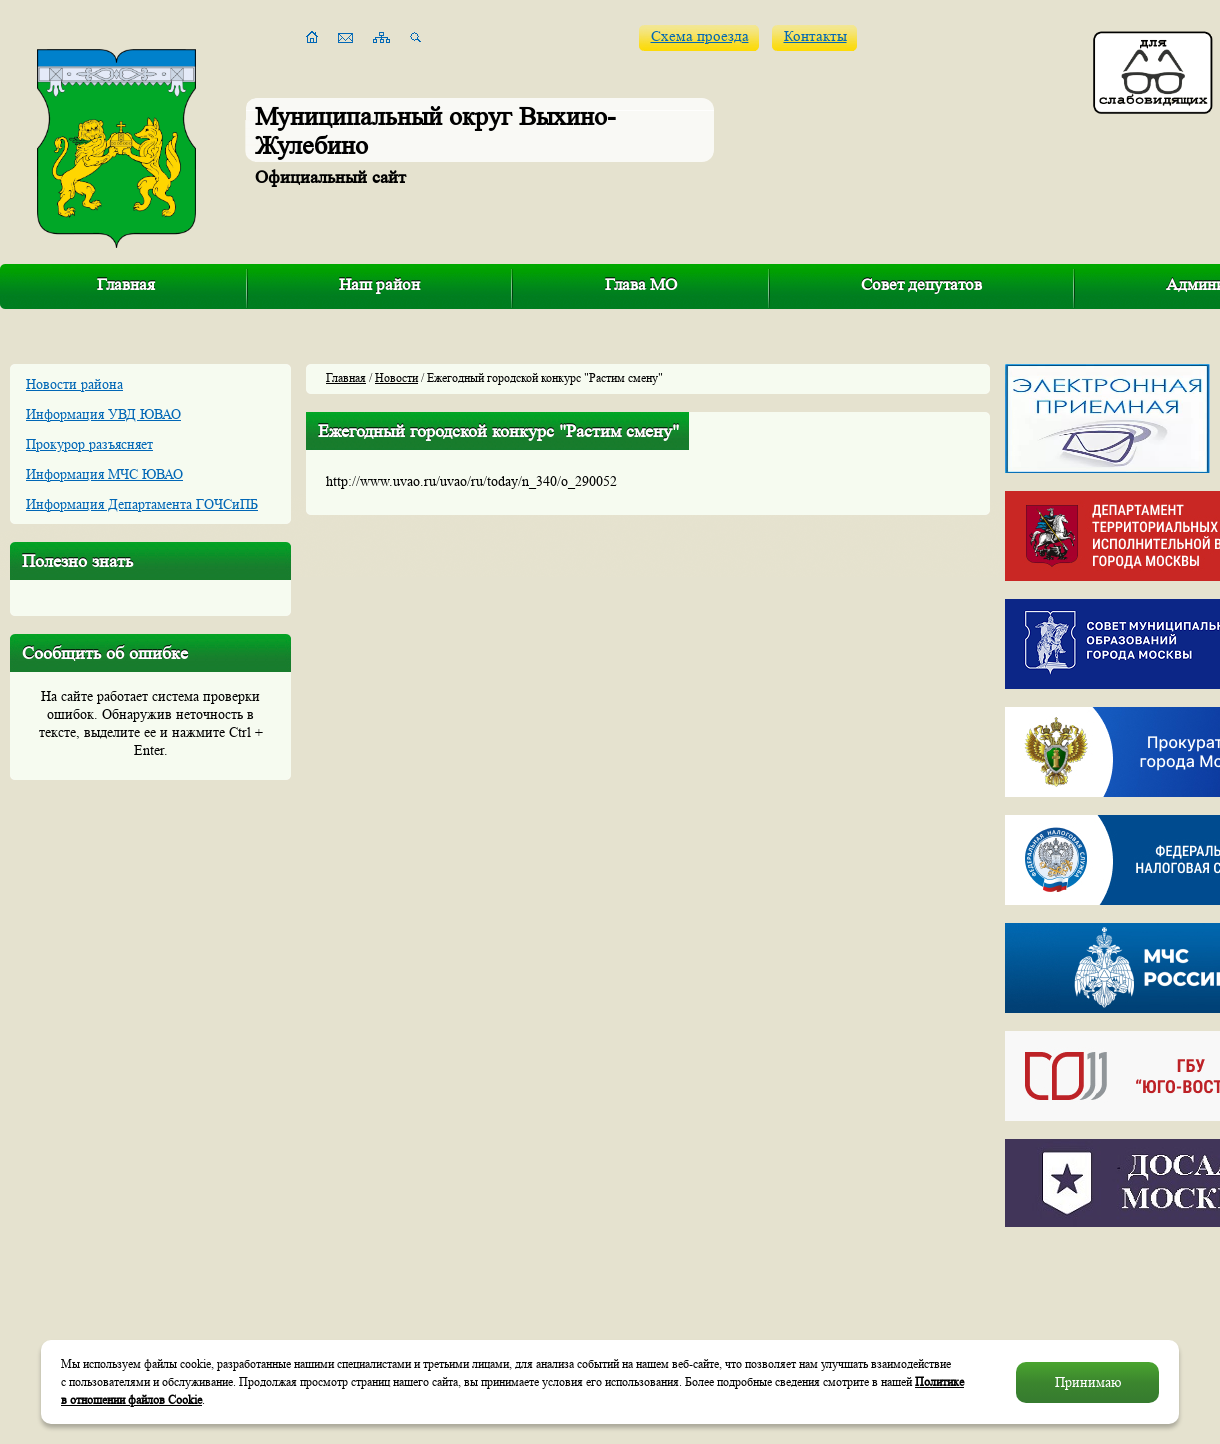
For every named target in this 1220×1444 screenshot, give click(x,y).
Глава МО (641, 284)
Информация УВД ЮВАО (103, 414)
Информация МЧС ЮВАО (104, 474)
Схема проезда (700, 36)
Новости (396, 377)
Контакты (815, 36)
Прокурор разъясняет (89, 444)
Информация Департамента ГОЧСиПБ (142, 504)
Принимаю (1088, 1382)
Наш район (379, 284)
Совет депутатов (921, 284)
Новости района (74, 384)
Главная (126, 284)
